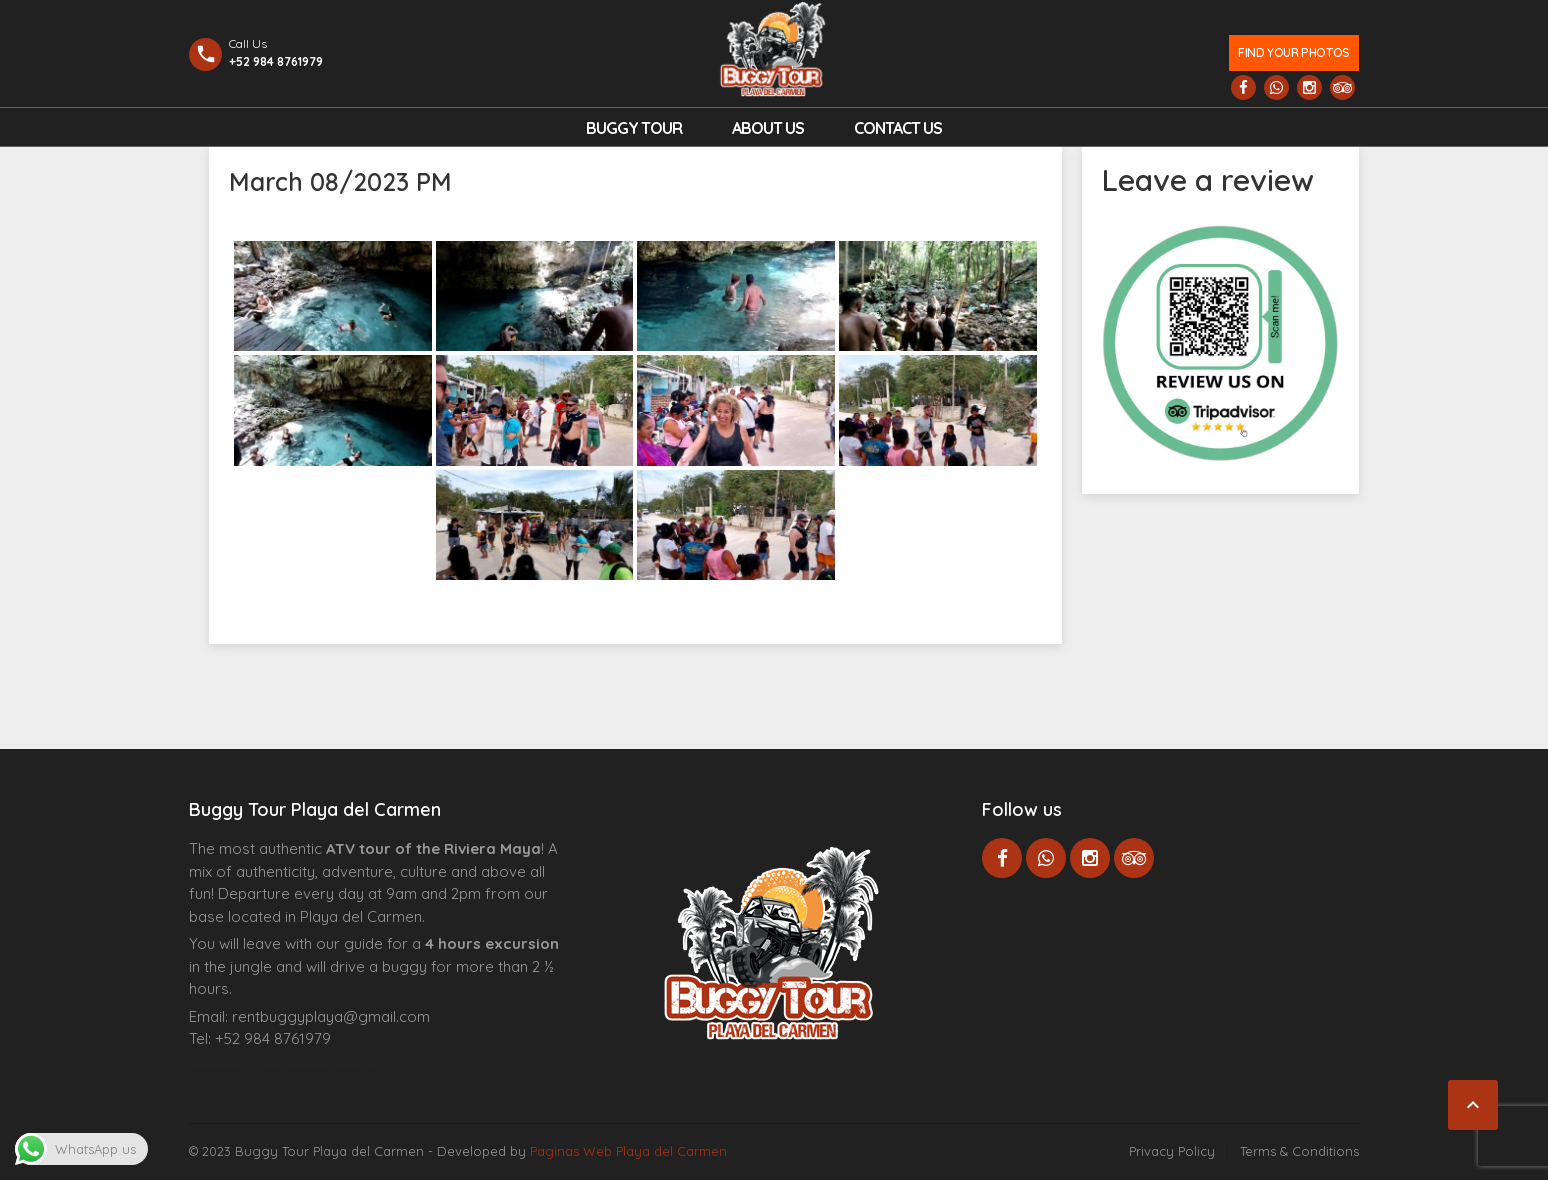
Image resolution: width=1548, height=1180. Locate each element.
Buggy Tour (634, 128)
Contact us (898, 128)
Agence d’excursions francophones (229, 1070)
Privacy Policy (1172, 1151)
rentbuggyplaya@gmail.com (331, 1016)
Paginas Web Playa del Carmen (628, 1151)
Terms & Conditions (1299, 1151)
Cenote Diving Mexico (357, 1070)
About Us (768, 128)
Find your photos (1293, 52)
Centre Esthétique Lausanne (301, 1070)
